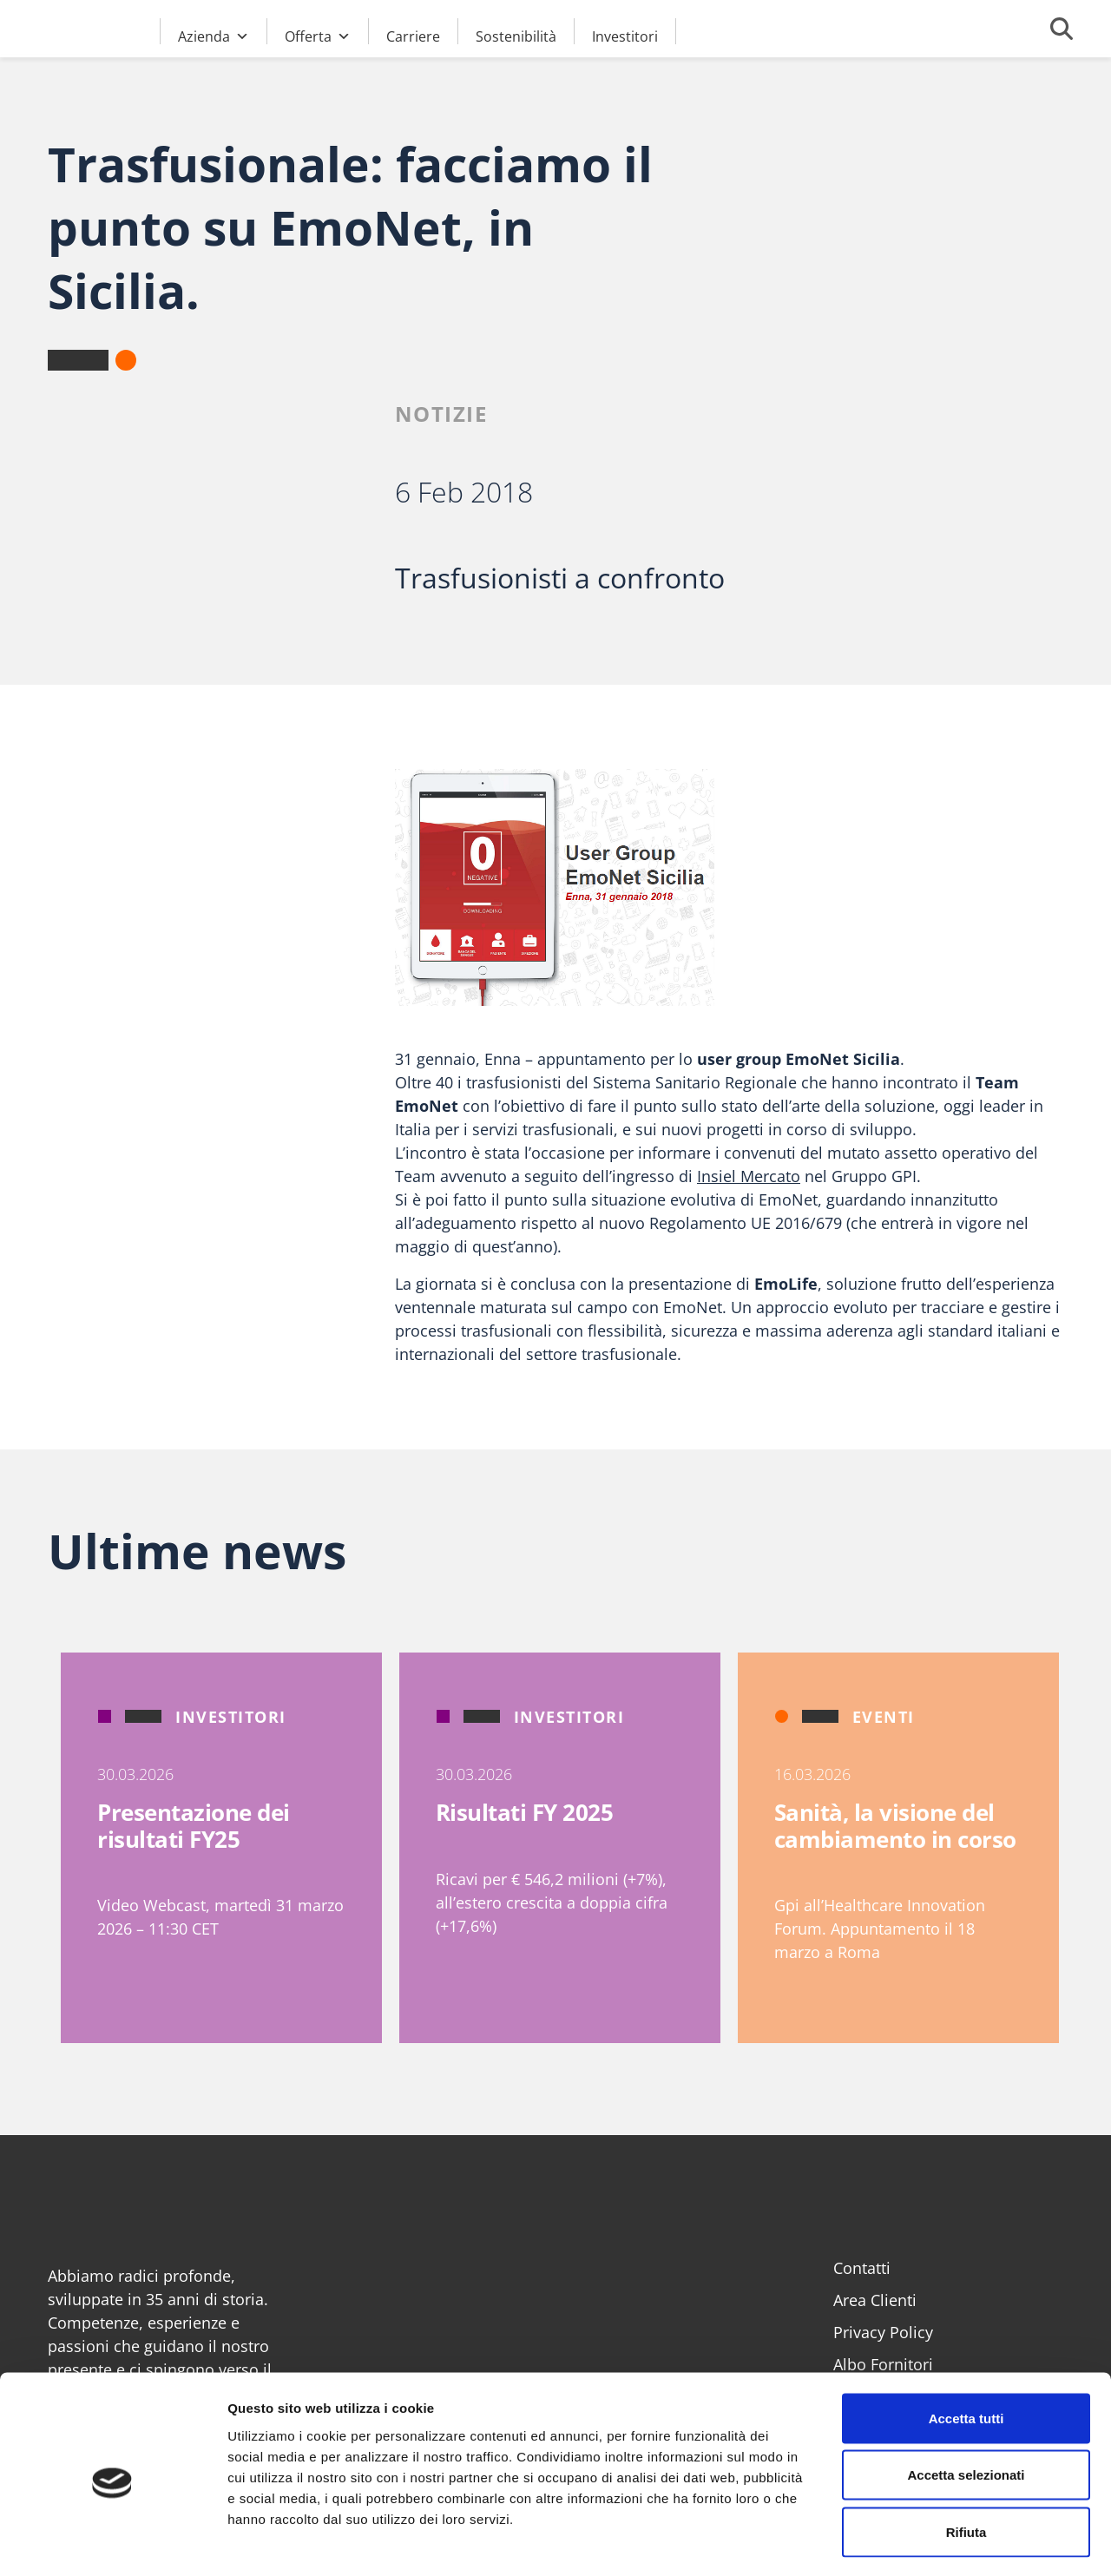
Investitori (625, 35)
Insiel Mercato (748, 1176)
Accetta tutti (966, 2348)
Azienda (213, 33)
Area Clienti (875, 2300)
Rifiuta (966, 2461)
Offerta (318, 33)
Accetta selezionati (965, 2405)
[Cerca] (1061, 28)
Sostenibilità (516, 35)
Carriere (413, 35)
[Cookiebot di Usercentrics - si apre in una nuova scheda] (112, 2542)
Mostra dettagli (913, 2541)
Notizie (441, 413)
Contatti (862, 2267)
